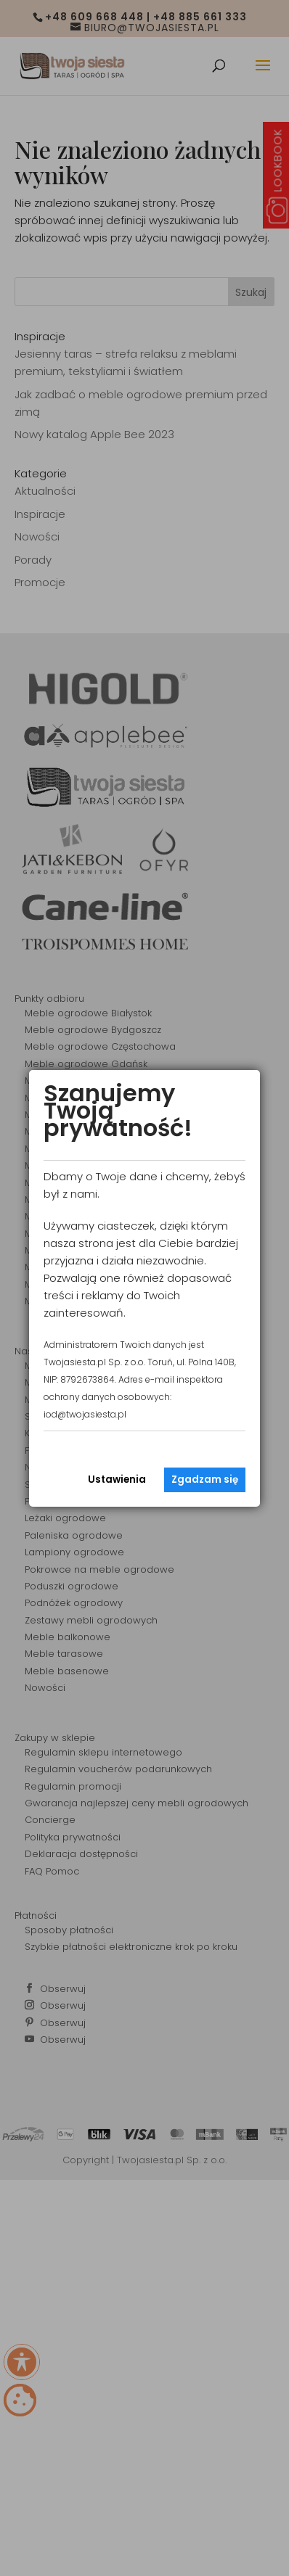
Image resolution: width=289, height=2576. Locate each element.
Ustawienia (117, 1479)
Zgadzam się (204, 1479)
